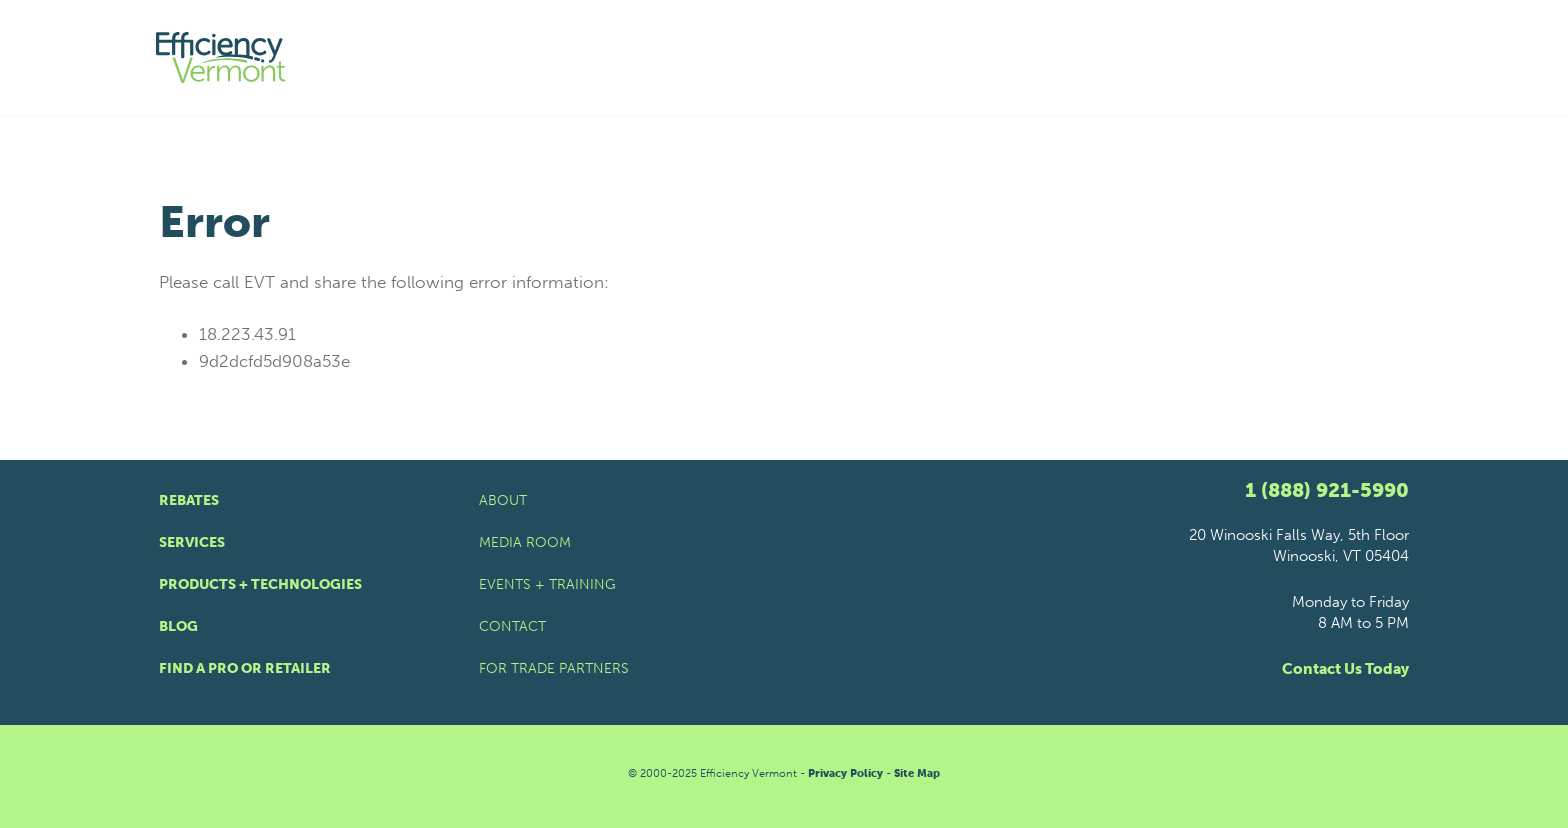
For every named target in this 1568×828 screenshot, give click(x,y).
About (503, 500)
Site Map (917, 773)
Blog (178, 626)
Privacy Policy (845, 773)
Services (192, 542)
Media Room (525, 542)
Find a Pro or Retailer (245, 668)
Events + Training (547, 584)
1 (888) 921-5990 (1327, 490)
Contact (512, 626)
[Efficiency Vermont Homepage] (222, 57)
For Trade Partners (554, 668)
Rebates (189, 500)
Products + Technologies (260, 584)
